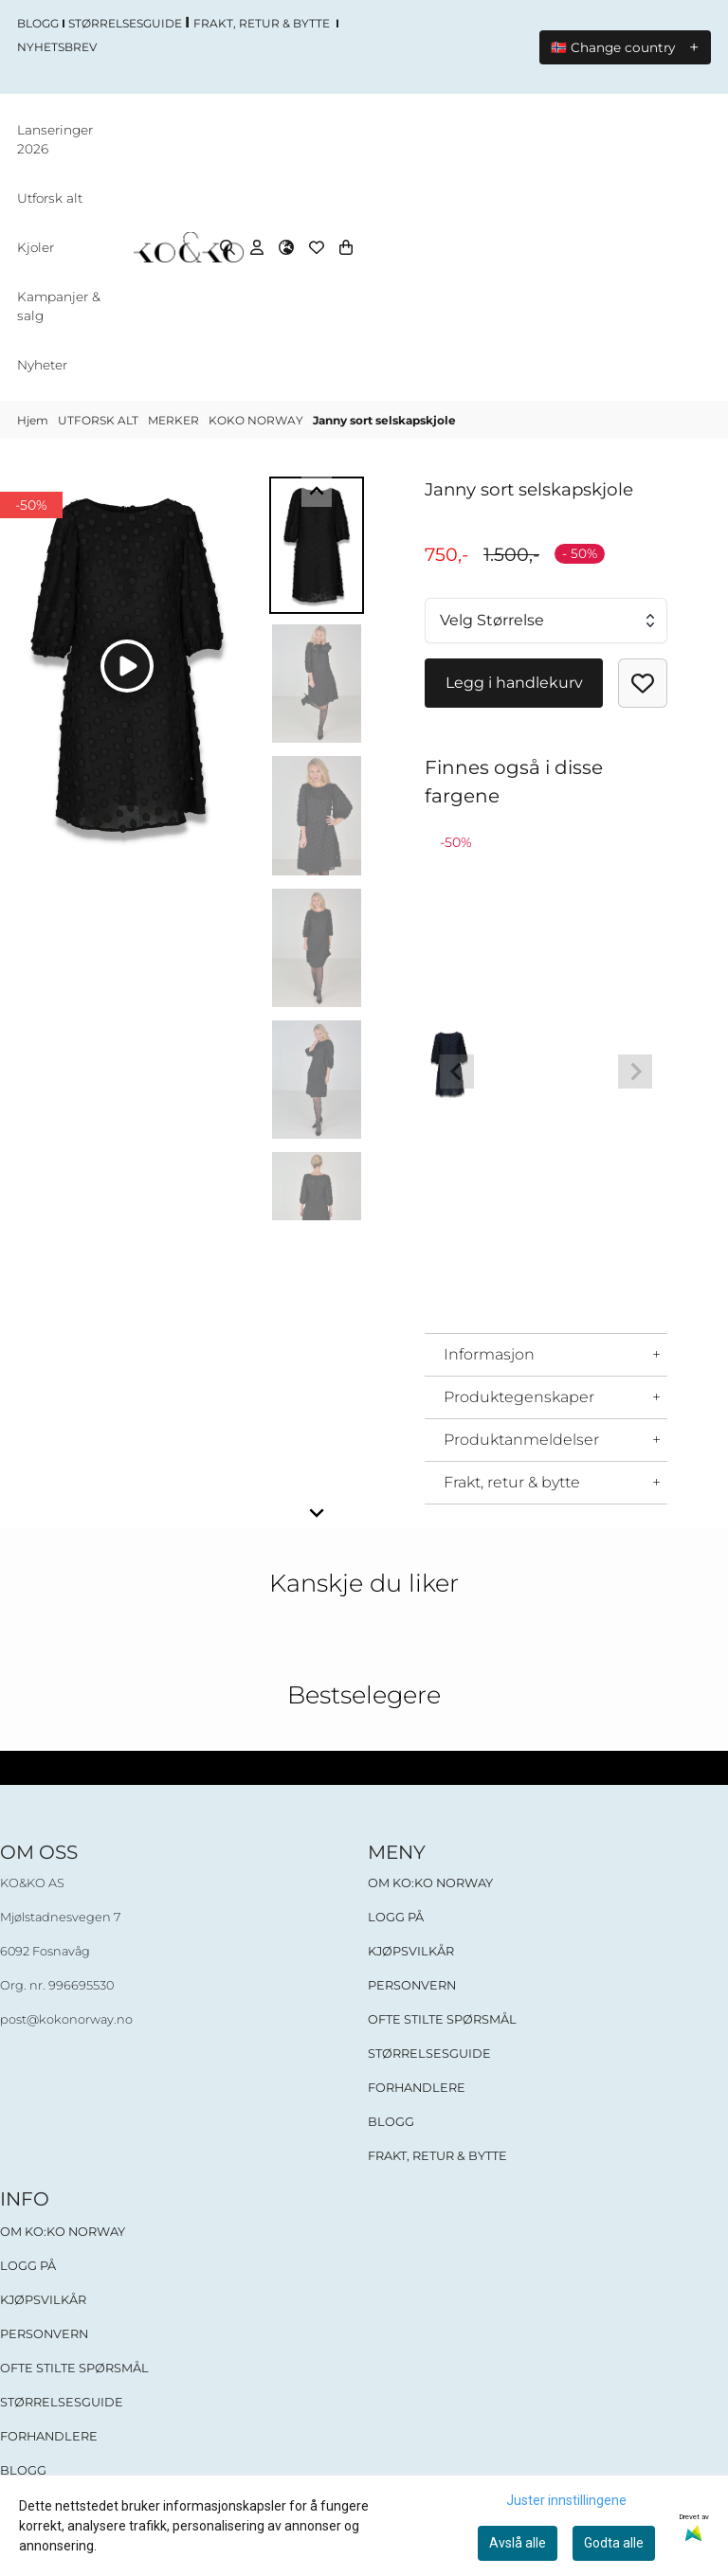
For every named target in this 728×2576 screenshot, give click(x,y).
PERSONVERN (412, 1986)
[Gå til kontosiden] (257, 248)
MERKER (175, 421)
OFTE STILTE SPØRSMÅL (442, 2020)
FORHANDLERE (416, 2088)
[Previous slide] (457, 1072)
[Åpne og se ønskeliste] (316, 248)
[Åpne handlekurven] (346, 248)
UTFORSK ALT (99, 421)
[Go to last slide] (316, 492)
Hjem (34, 421)
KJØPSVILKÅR (411, 1952)
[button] (642, 684)
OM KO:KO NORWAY (430, 1884)
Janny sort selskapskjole (384, 421)
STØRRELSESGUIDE (429, 2054)
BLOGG (391, 2123)
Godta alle (614, 2542)
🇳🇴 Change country (613, 47)
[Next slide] (316, 1513)
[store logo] (188, 248)
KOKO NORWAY (257, 421)
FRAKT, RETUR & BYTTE (437, 2157)
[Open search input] (227, 248)
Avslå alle (517, 2542)
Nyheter (42, 365)
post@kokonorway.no (66, 2020)
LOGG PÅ (396, 1918)
